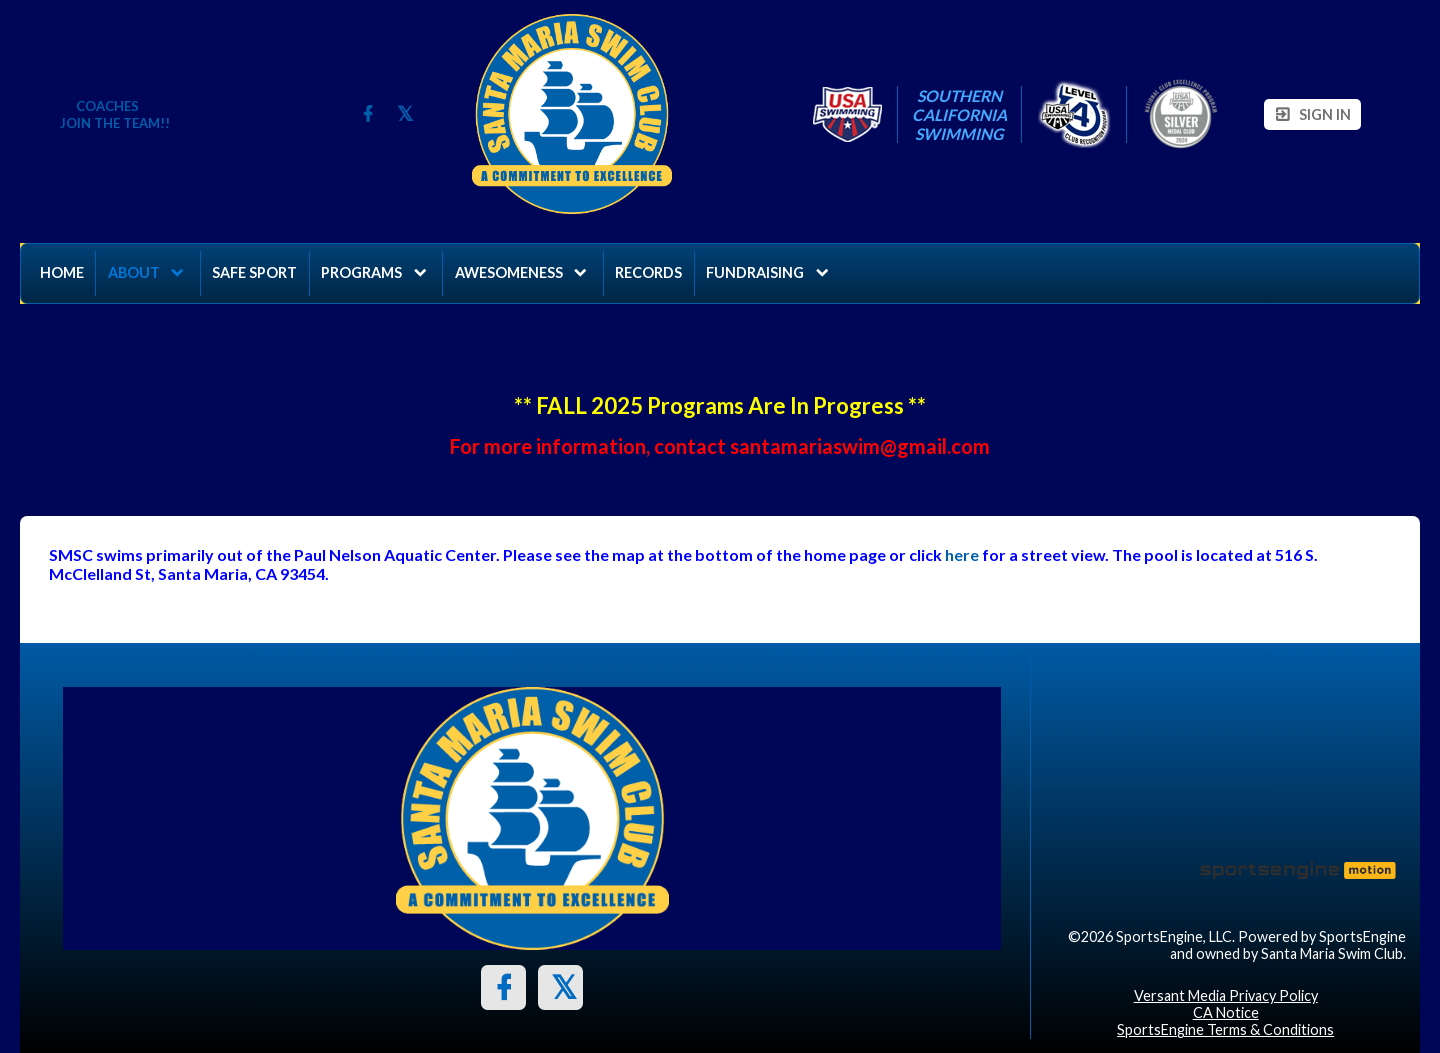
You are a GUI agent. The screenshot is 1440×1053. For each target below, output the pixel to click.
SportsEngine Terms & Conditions (1225, 1029)
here (962, 554)
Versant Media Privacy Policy (1226, 995)
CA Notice (1226, 1012)
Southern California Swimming (959, 114)
